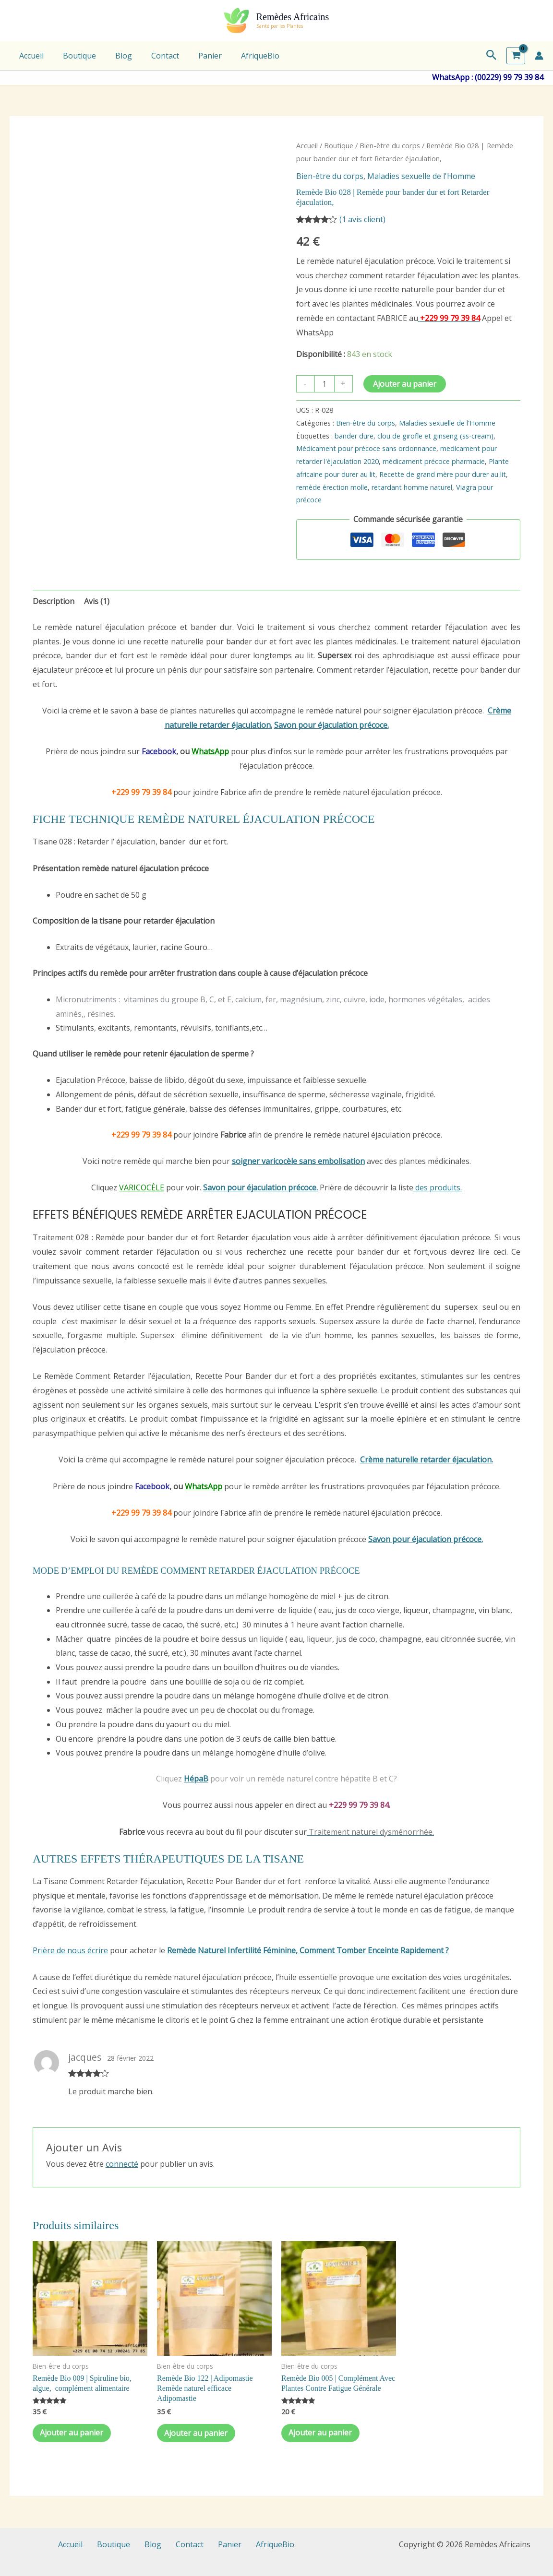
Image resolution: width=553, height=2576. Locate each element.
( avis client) (362, 219)
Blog (114, 55)
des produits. (437, 1187)
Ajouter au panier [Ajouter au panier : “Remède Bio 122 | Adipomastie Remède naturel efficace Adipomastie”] (198, 2433)
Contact (152, 55)
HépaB (196, 1778)
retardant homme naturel (412, 487)
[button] (491, 55)
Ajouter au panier (404, 384)
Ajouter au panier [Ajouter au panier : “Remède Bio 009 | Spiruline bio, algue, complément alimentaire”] (74, 2433)
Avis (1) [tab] (96, 601)
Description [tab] (53, 601)
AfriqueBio (239, 55)
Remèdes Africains (292, 17)
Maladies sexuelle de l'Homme (421, 176)
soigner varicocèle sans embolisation (298, 1161)
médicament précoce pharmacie (434, 461)
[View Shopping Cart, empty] (515, 55)
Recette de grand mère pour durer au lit (442, 474)
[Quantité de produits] (324, 383)
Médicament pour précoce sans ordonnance (366, 448)
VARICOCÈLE (141, 1187)
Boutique (73, 55)
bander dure (354, 435)
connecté (122, 2164)
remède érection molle (332, 487)
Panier (192, 55)
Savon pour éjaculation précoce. (331, 725)
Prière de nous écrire (70, 1950)
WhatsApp (210, 751)
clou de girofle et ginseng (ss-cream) (435, 435)
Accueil (29, 55)
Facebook (159, 751)
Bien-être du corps (390, 145)
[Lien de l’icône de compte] (539, 55)
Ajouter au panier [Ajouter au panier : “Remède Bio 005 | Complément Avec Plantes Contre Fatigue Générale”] (322, 2433)
